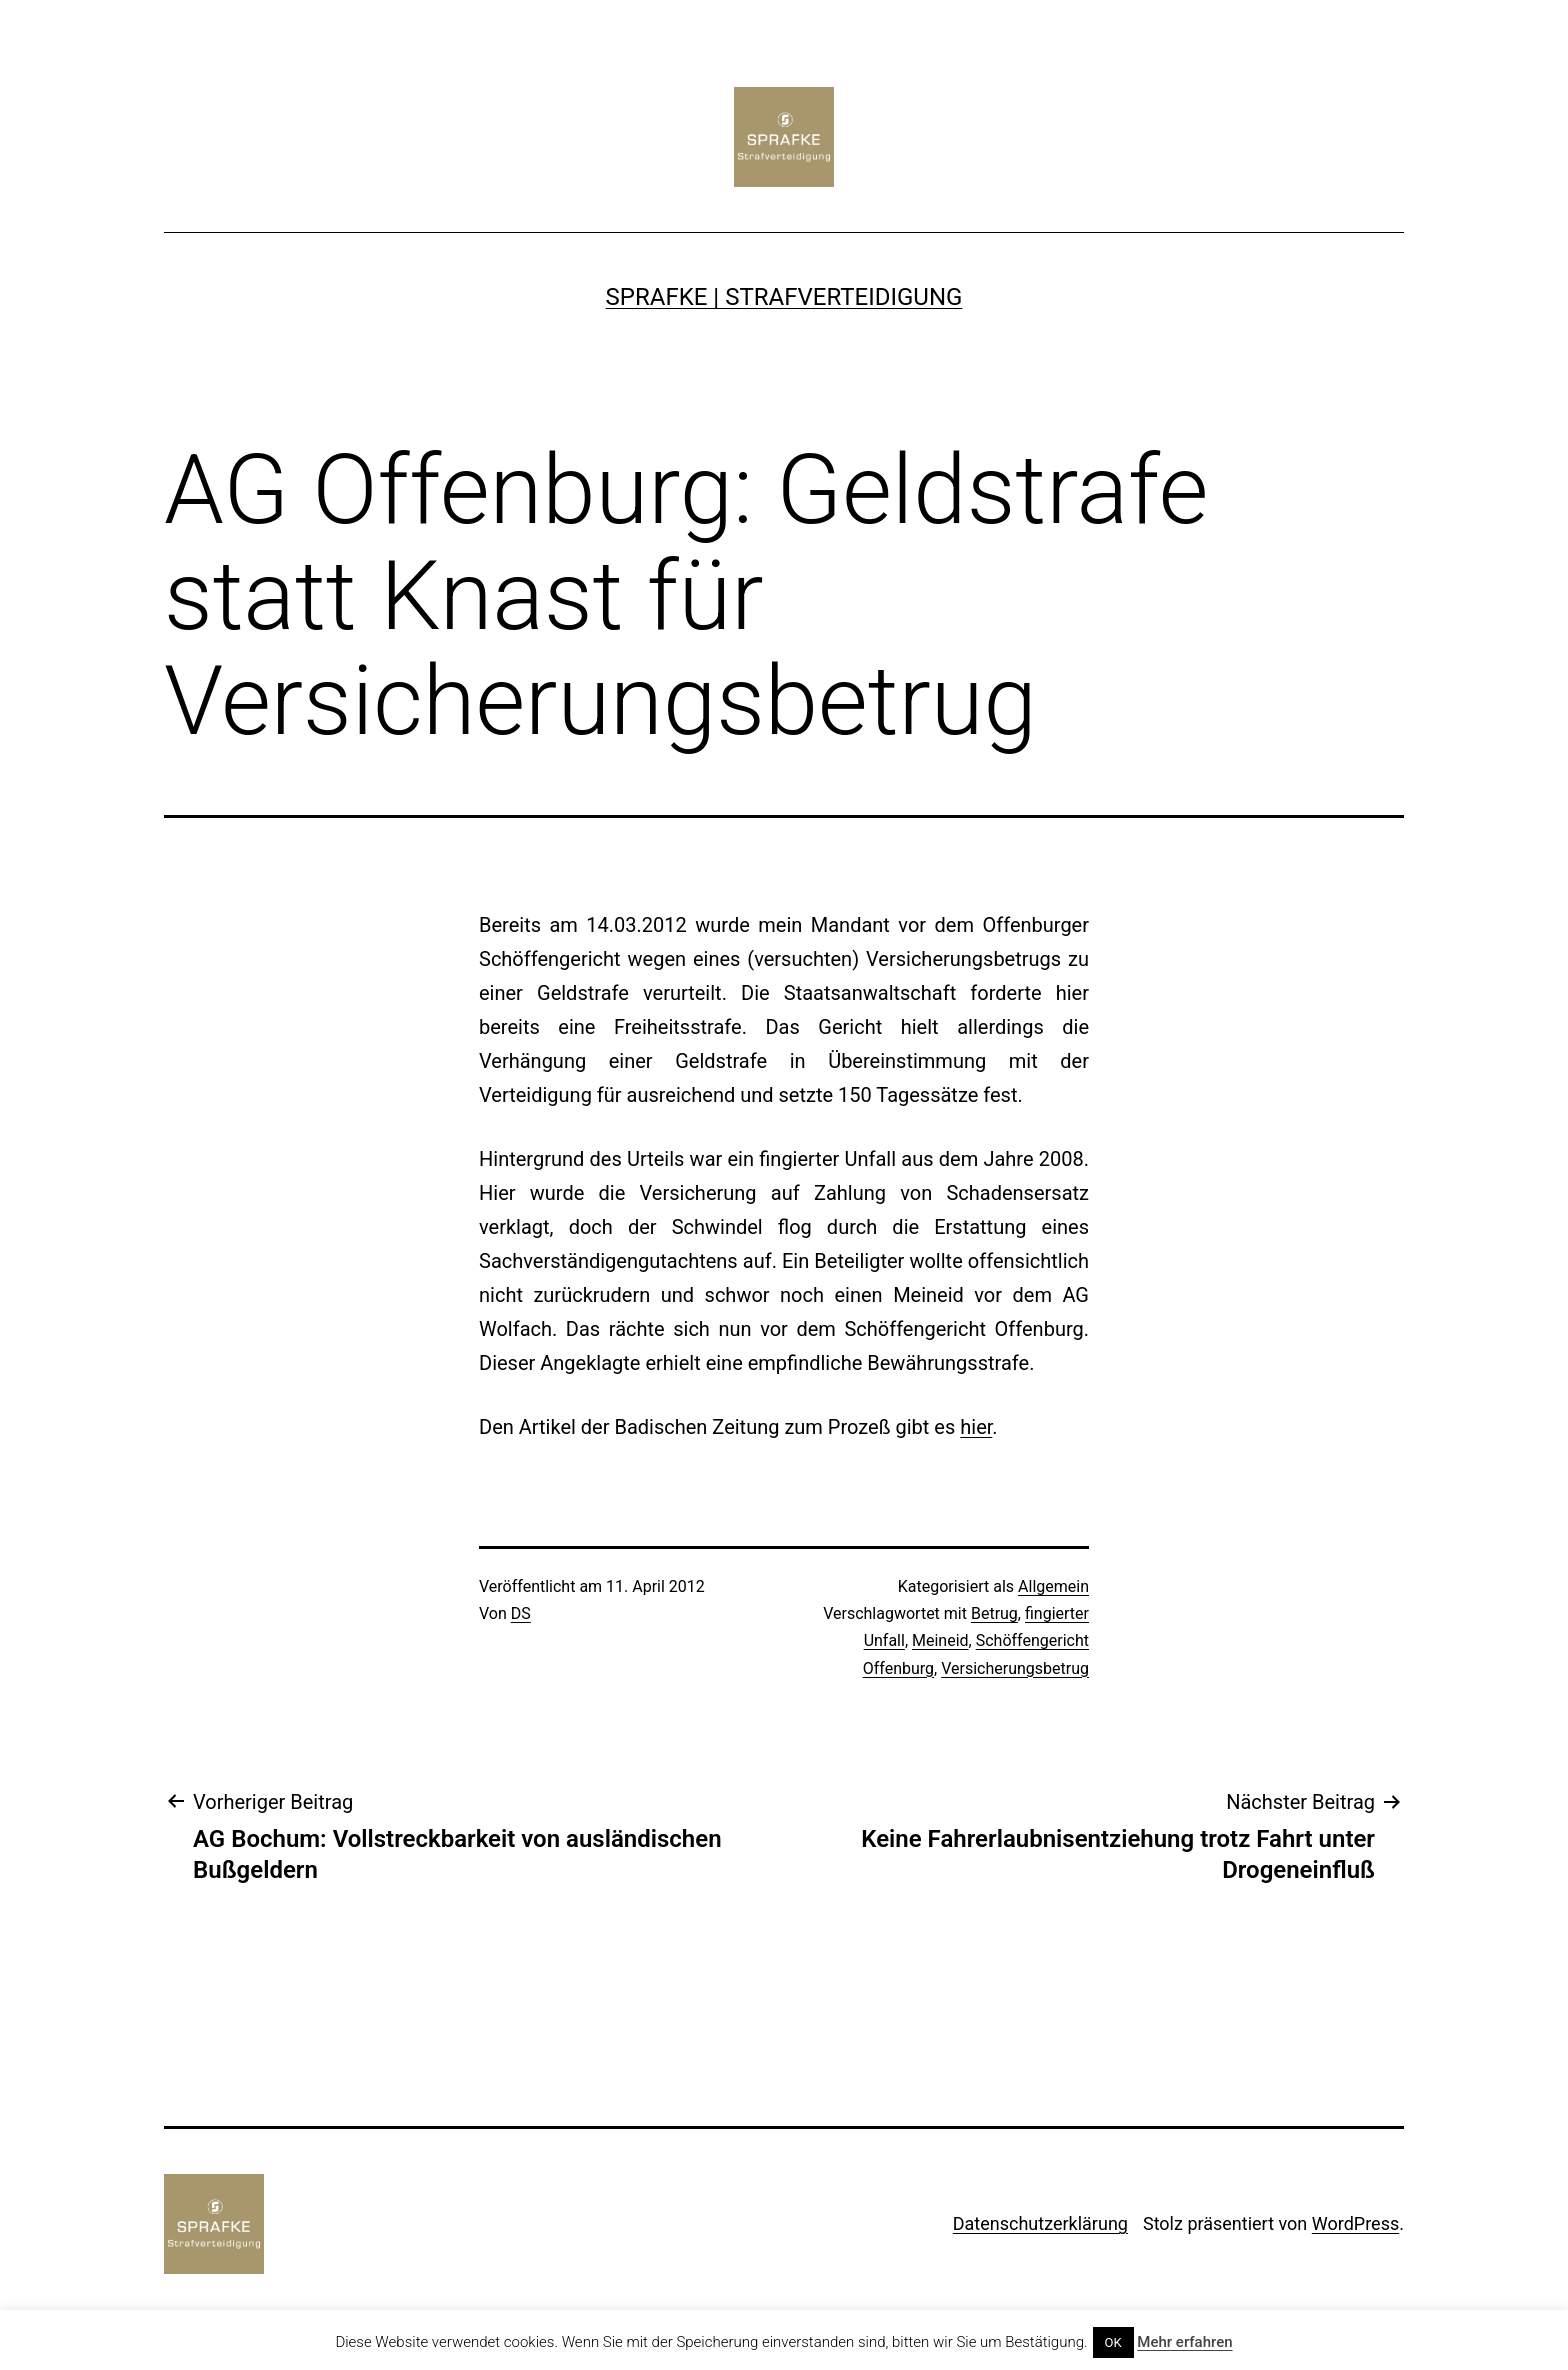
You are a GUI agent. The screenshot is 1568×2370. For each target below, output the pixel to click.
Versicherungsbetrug (1015, 1668)
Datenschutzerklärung (1040, 2223)
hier (976, 1427)
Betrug (994, 1613)
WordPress (1355, 2223)
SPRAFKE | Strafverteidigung (784, 297)
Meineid (940, 1640)
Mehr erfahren (1184, 2342)
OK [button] (1113, 2342)
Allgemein (1053, 1586)
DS (521, 1613)
